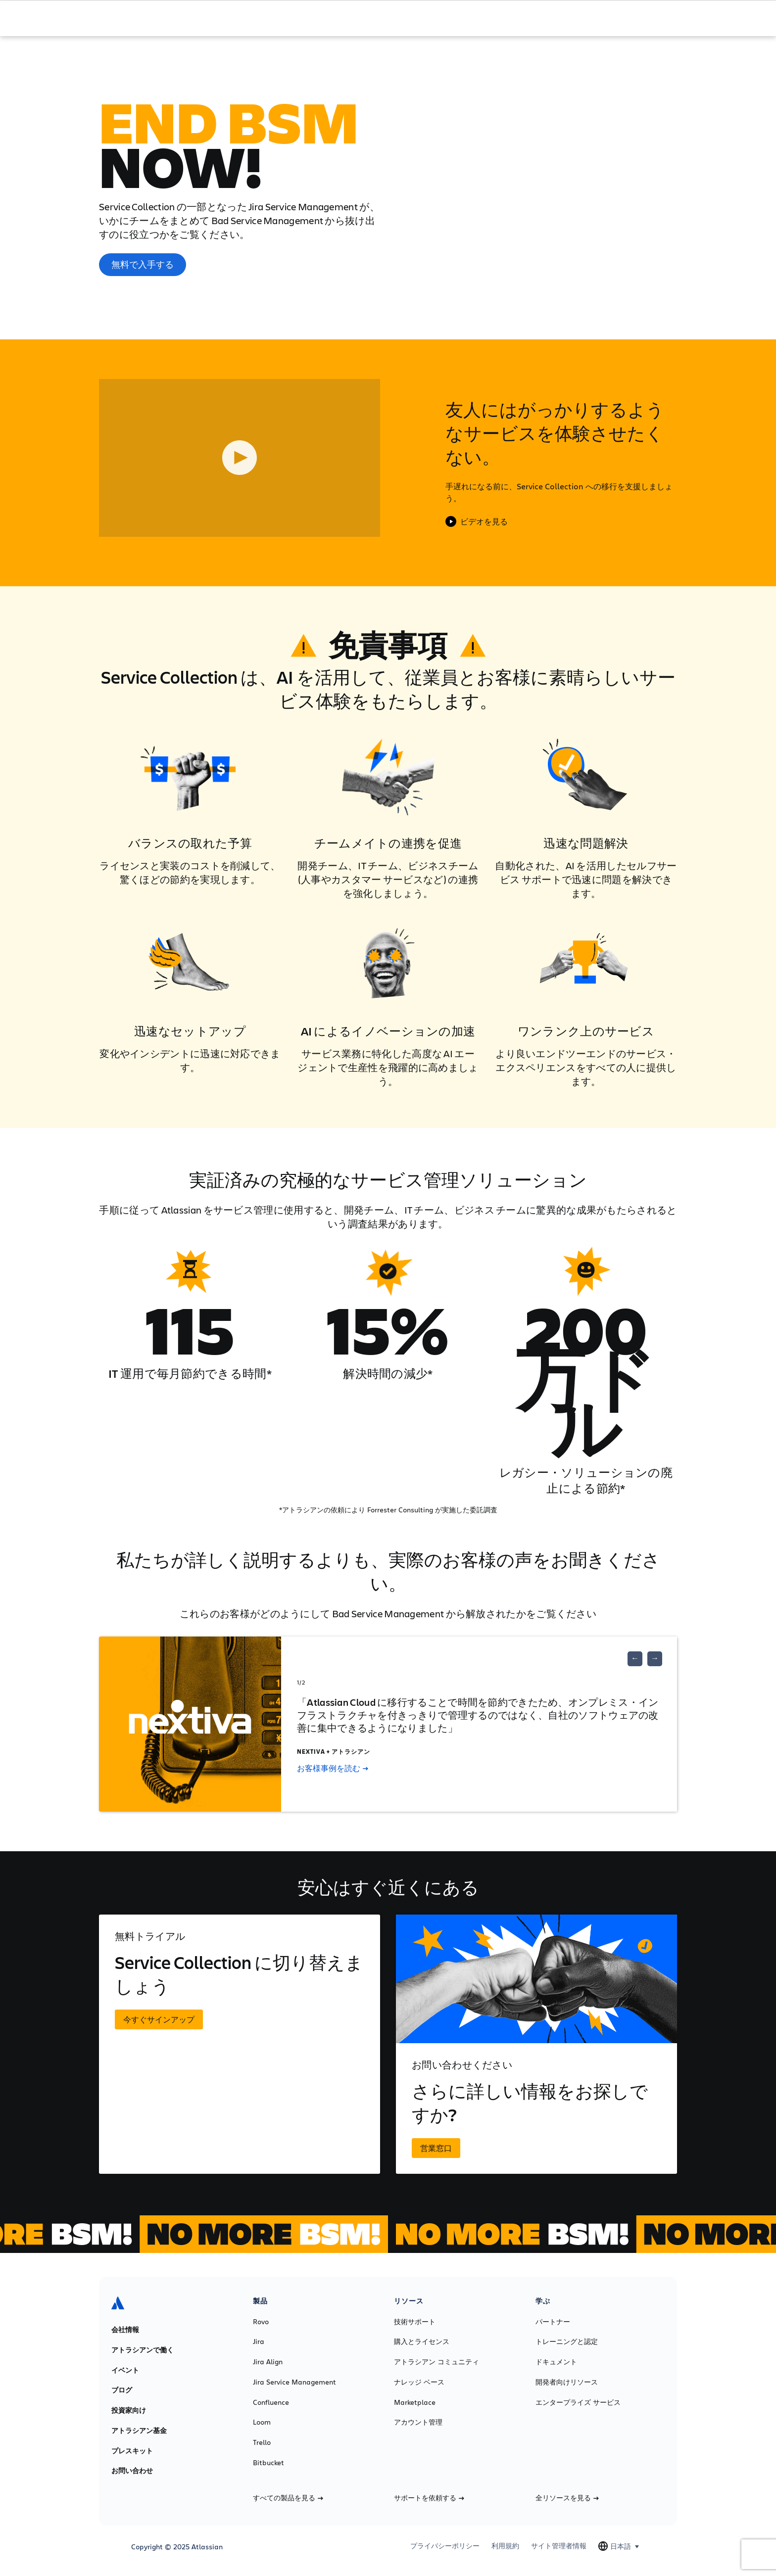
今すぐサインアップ (158, 2019)
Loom (262, 2422)
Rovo (261, 2322)
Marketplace (415, 2402)
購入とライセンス (421, 2341)
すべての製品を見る (288, 2498)
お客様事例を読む (332, 1768)
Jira (258, 2341)
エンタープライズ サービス (578, 2402)
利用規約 (505, 2546)
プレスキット (132, 2451)
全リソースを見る (567, 2498)
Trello (262, 2442)
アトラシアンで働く (142, 2350)
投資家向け (128, 2410)
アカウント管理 (418, 2422)
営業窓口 (436, 2148)
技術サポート (415, 2322)
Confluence (271, 2402)
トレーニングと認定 (566, 2341)
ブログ (121, 2390)
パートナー (552, 2322)
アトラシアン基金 (139, 2431)
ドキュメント (556, 2362)
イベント (125, 2370)
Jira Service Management (294, 2382)
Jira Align (268, 2362)
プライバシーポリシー (445, 2546)
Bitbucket (268, 2463)
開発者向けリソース (566, 2382)
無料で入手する (142, 264)
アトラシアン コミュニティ (436, 2362)
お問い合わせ (132, 2471)
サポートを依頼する (429, 2498)
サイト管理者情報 (558, 2546)
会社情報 (125, 2330)
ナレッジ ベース (419, 2382)
